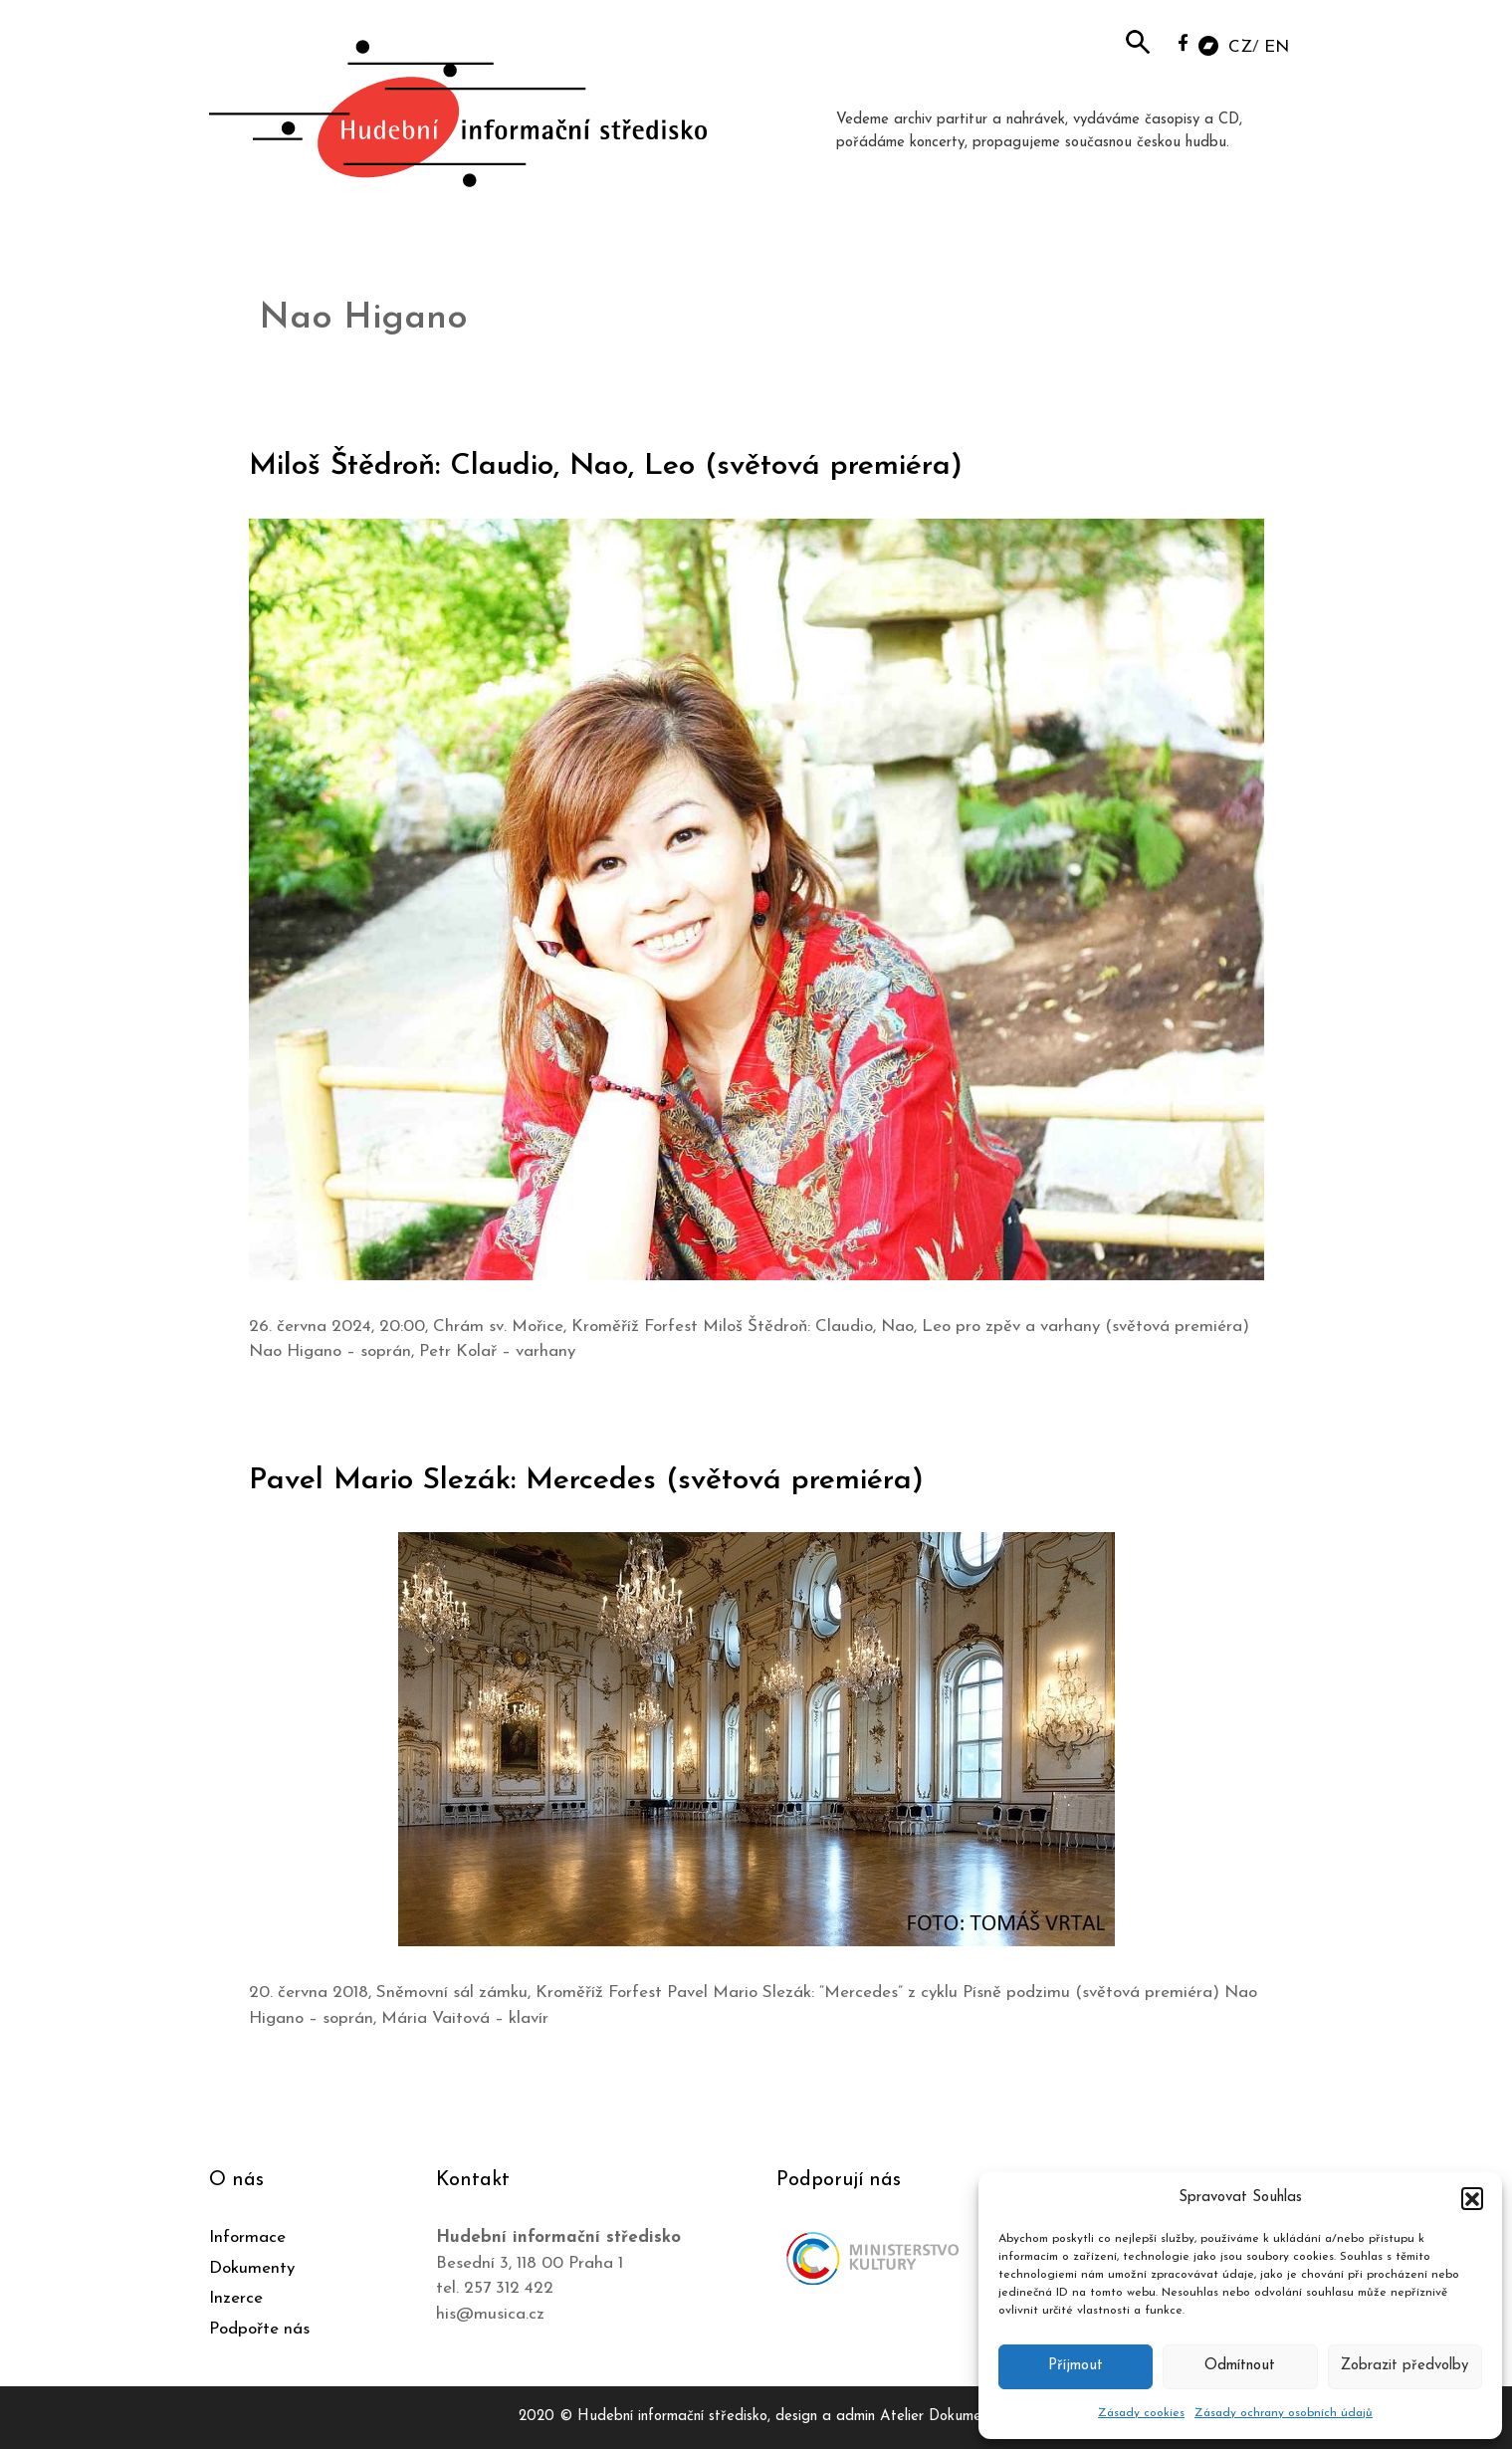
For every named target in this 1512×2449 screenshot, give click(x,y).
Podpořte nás (259, 2329)
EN (1276, 47)
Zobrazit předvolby (1404, 2365)
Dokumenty (252, 2268)
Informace (247, 2237)
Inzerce (236, 2298)
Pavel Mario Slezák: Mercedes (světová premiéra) (586, 1480)
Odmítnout (1239, 2365)
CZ (1240, 47)
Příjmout (1075, 2365)
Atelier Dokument (937, 2416)
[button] (1472, 2198)
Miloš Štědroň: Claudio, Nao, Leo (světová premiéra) (606, 466)
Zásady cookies (1141, 2413)
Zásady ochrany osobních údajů (1283, 2413)
